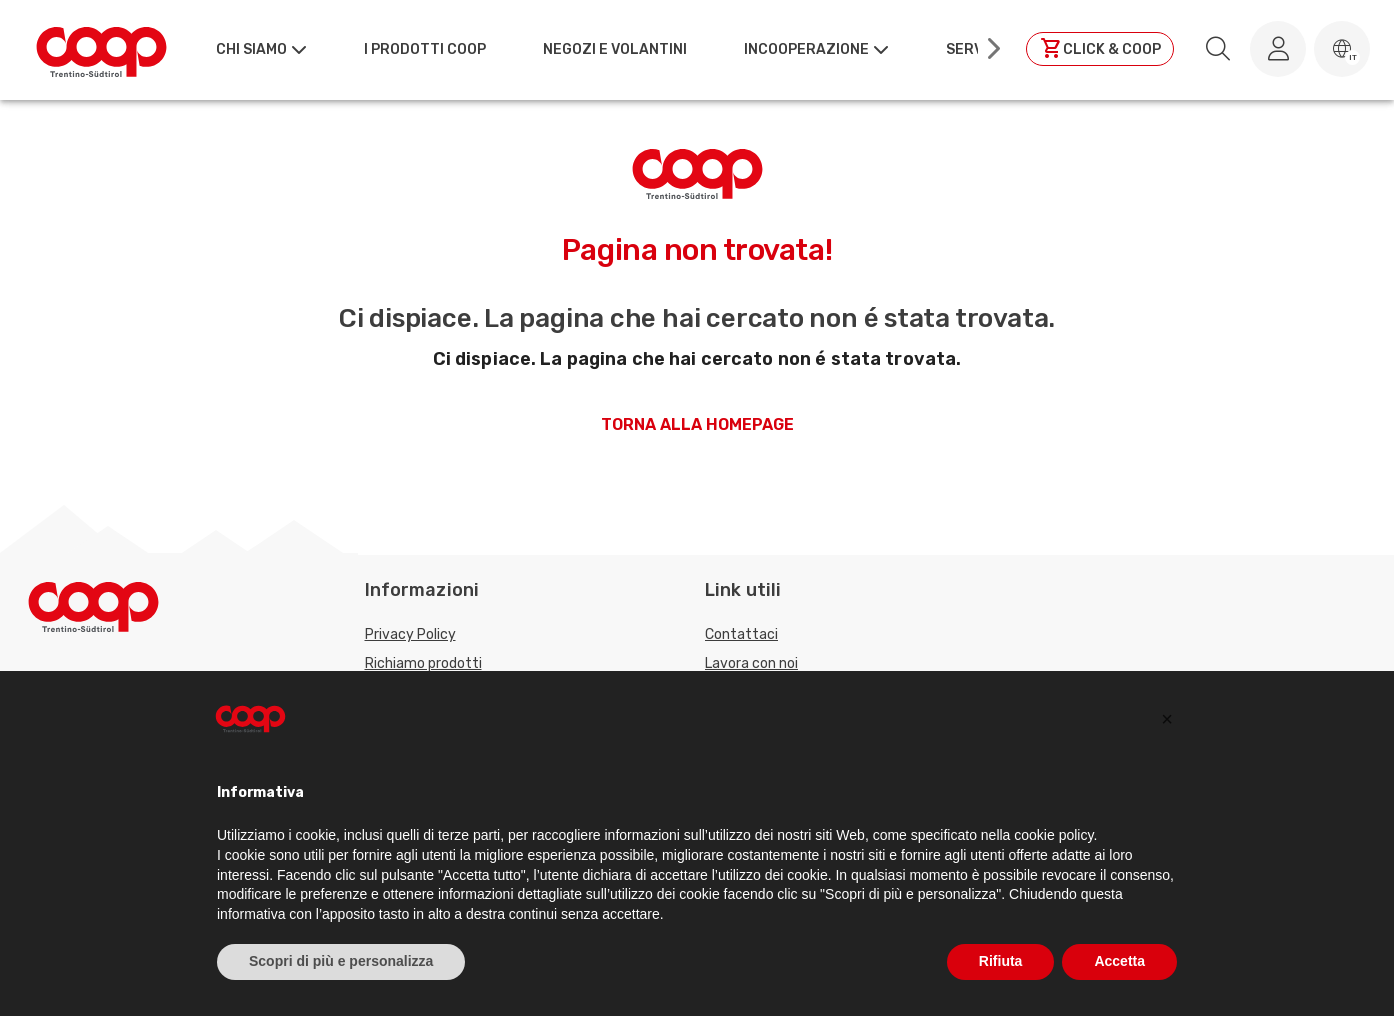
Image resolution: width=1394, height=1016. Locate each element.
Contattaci (741, 634)
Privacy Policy (410, 634)
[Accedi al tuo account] (1278, 49)
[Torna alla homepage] (101, 49)
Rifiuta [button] (1001, 961)
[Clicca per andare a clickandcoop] (1100, 49)
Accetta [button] (1119, 961)
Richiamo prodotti (423, 663)
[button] (1342, 49)
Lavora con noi (751, 663)
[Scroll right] (992, 49)
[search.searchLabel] (1218, 49)
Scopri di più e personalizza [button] (341, 961)
